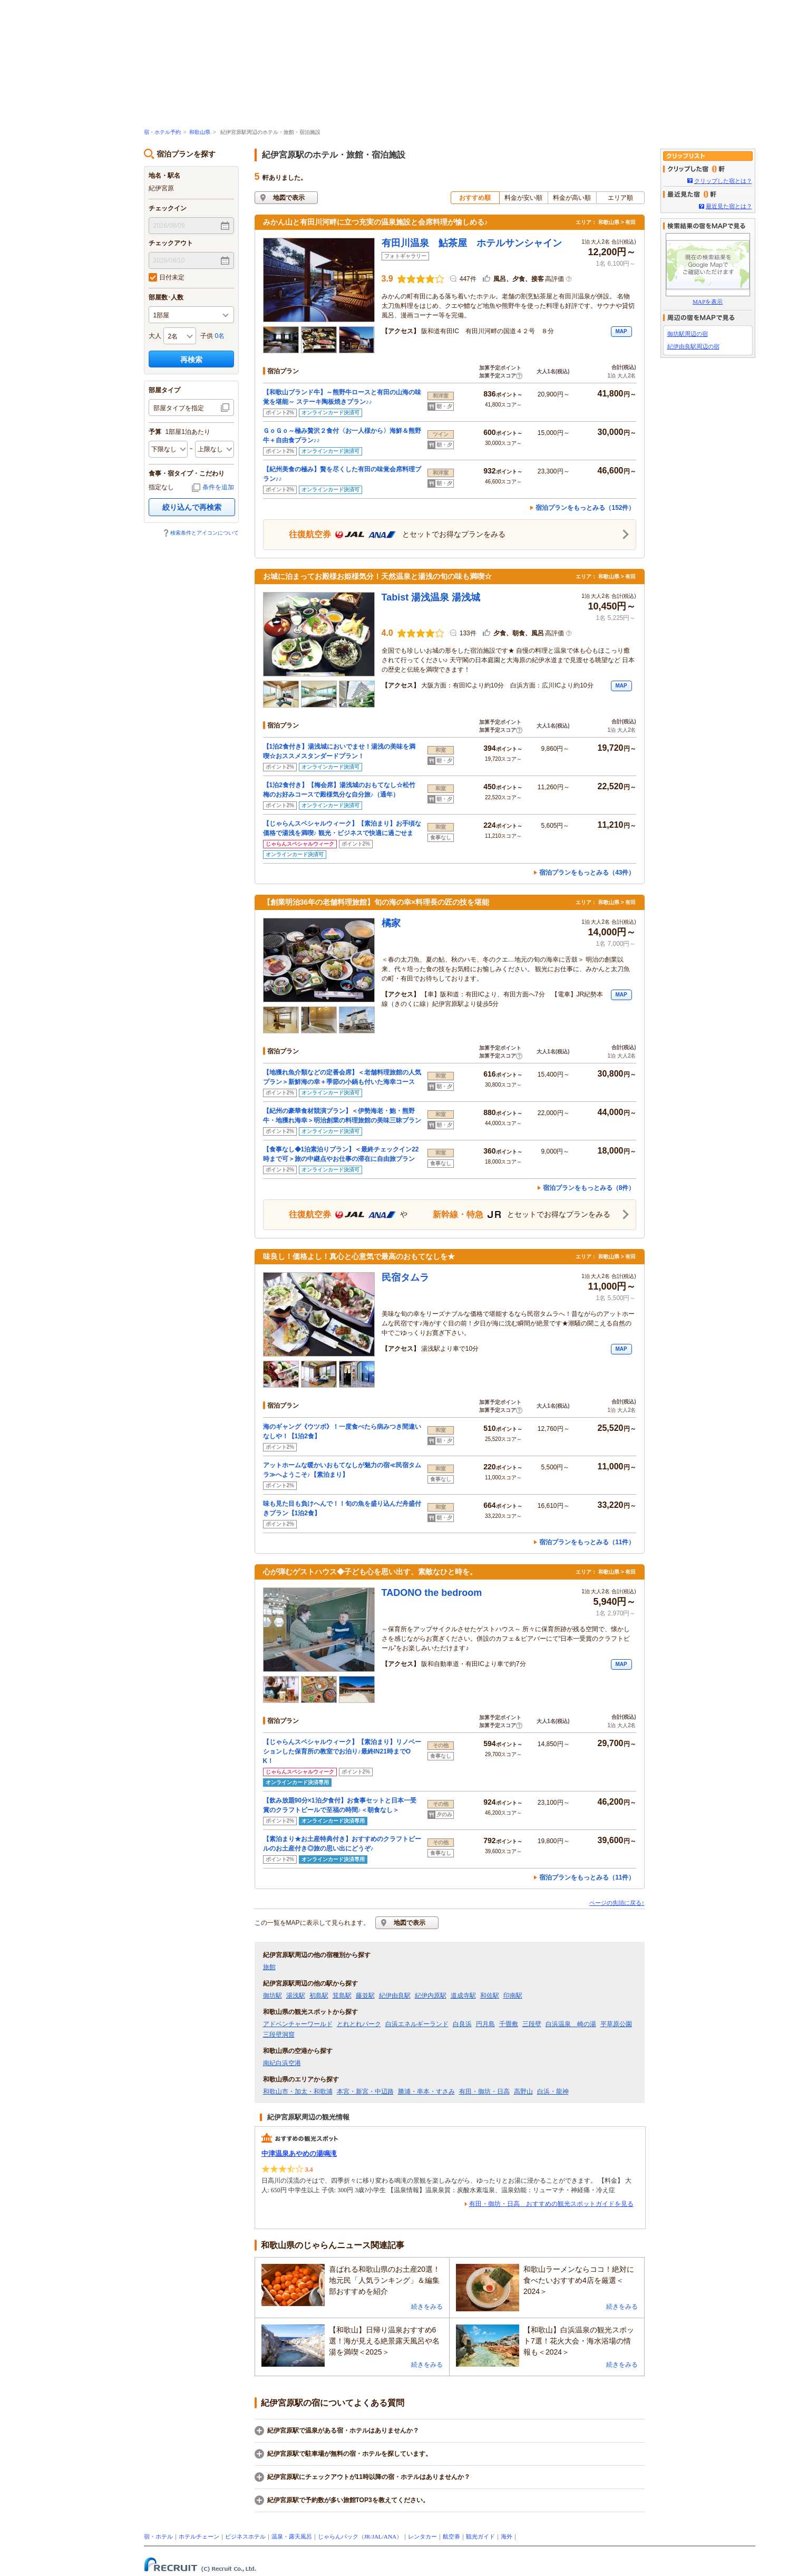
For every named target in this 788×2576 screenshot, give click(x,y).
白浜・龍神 (553, 2091)
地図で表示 (289, 197)
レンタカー (422, 2536)
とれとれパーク (359, 2024)
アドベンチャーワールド (298, 2024)
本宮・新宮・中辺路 (365, 2091)
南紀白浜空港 (282, 2063)
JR (367, 2536)
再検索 (191, 359)
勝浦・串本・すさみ (426, 2091)
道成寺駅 (463, 1995)
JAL (377, 2536)
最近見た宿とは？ (729, 206)
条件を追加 (218, 487)
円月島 (485, 2024)
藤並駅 (365, 1995)
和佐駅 (489, 1995)
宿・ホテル (158, 2536)
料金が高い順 (572, 197)
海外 (506, 2536)
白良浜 (462, 2024)
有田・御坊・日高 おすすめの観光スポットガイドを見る (551, 2203)
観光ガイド (480, 2536)
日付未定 (166, 277)
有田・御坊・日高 (484, 2091)
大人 (155, 336)
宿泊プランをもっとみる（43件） (587, 872)
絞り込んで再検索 (191, 507)
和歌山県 (199, 132)
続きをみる (427, 2306)
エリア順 (620, 197)
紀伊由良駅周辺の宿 (693, 346)
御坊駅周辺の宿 (687, 334)
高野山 (523, 2091)
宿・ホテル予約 (162, 132)
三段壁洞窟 (279, 2034)
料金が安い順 (523, 197)
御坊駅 (272, 1995)
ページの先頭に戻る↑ (617, 1903)
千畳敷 (508, 2024)
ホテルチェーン (199, 2536)
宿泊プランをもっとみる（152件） (585, 507)
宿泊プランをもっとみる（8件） (589, 1188)
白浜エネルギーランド (417, 2024)
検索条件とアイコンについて (204, 533)
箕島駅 (342, 1995)
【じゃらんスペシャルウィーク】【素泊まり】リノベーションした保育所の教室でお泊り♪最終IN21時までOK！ (342, 1751)
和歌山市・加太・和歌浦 (298, 2091)
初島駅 (318, 1995)
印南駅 (512, 1995)
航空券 (451, 2536)
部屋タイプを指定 (178, 408)
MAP (621, 331)
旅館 (269, 1967)
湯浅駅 (295, 1995)
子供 (206, 336)
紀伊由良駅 (395, 1995)
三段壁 (531, 2024)
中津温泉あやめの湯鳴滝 (299, 2153)
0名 (220, 336)
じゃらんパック (338, 2536)
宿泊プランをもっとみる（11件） (587, 1542)
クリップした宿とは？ (723, 181)
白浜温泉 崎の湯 (571, 2024)
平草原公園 (616, 2024)
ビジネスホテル (245, 2536)
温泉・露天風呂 (291, 2536)
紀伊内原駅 (430, 1995)
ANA (390, 2536)
